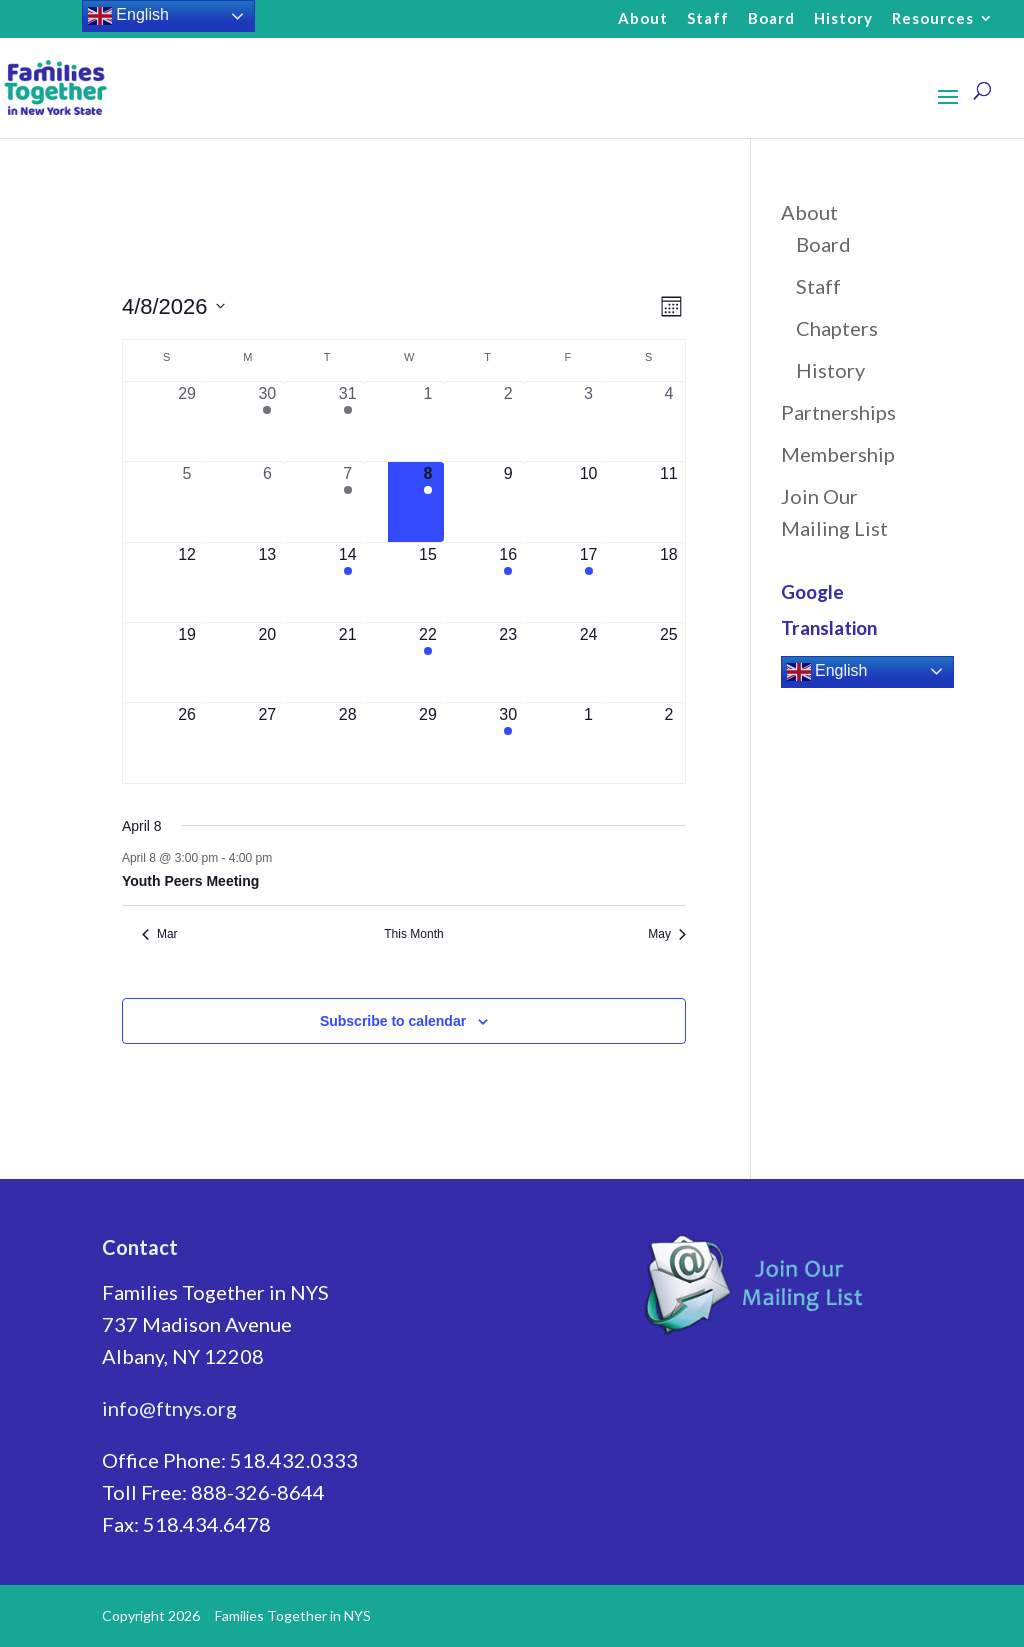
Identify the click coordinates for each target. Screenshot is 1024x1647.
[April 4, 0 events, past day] (669, 421)
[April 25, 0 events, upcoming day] (669, 662)
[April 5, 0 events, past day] (187, 501)
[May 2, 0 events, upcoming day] (669, 742)
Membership (838, 454)
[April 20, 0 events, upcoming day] (267, 662)
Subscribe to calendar (393, 1021)
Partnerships (838, 412)
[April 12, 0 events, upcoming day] (187, 582)
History (843, 19)
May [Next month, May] (667, 934)
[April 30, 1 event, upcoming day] (508, 742)
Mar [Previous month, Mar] (160, 934)
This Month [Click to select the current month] (413, 934)
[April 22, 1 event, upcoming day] (428, 662)
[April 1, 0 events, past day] (428, 421)
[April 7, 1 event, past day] (348, 501)
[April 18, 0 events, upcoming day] (669, 582)
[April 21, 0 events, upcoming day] (348, 662)
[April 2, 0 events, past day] (508, 421)
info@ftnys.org (169, 1408)
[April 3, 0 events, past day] (588, 421)
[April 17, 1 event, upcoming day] (588, 582)
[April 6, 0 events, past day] (267, 501)
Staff (708, 19)
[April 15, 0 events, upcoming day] (428, 582)
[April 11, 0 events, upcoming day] (669, 501)
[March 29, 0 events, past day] (187, 421)
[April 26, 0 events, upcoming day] (187, 742)
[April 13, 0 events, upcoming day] (267, 582)
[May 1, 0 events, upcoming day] (588, 742)
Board (771, 19)
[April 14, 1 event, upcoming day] (348, 582)
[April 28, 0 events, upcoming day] (348, 742)
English (827, 672)
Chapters (837, 328)
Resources (933, 19)
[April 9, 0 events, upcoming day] (508, 501)
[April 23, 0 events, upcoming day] (508, 662)
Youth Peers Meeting (190, 881)
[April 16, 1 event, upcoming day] (508, 582)
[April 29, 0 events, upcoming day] (428, 742)
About (643, 19)
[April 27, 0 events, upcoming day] (267, 742)
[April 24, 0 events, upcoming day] (588, 662)
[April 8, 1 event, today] (428, 501)
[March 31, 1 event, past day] (348, 421)
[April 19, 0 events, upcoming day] (187, 662)
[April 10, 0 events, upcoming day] (588, 501)
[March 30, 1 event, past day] (267, 421)
